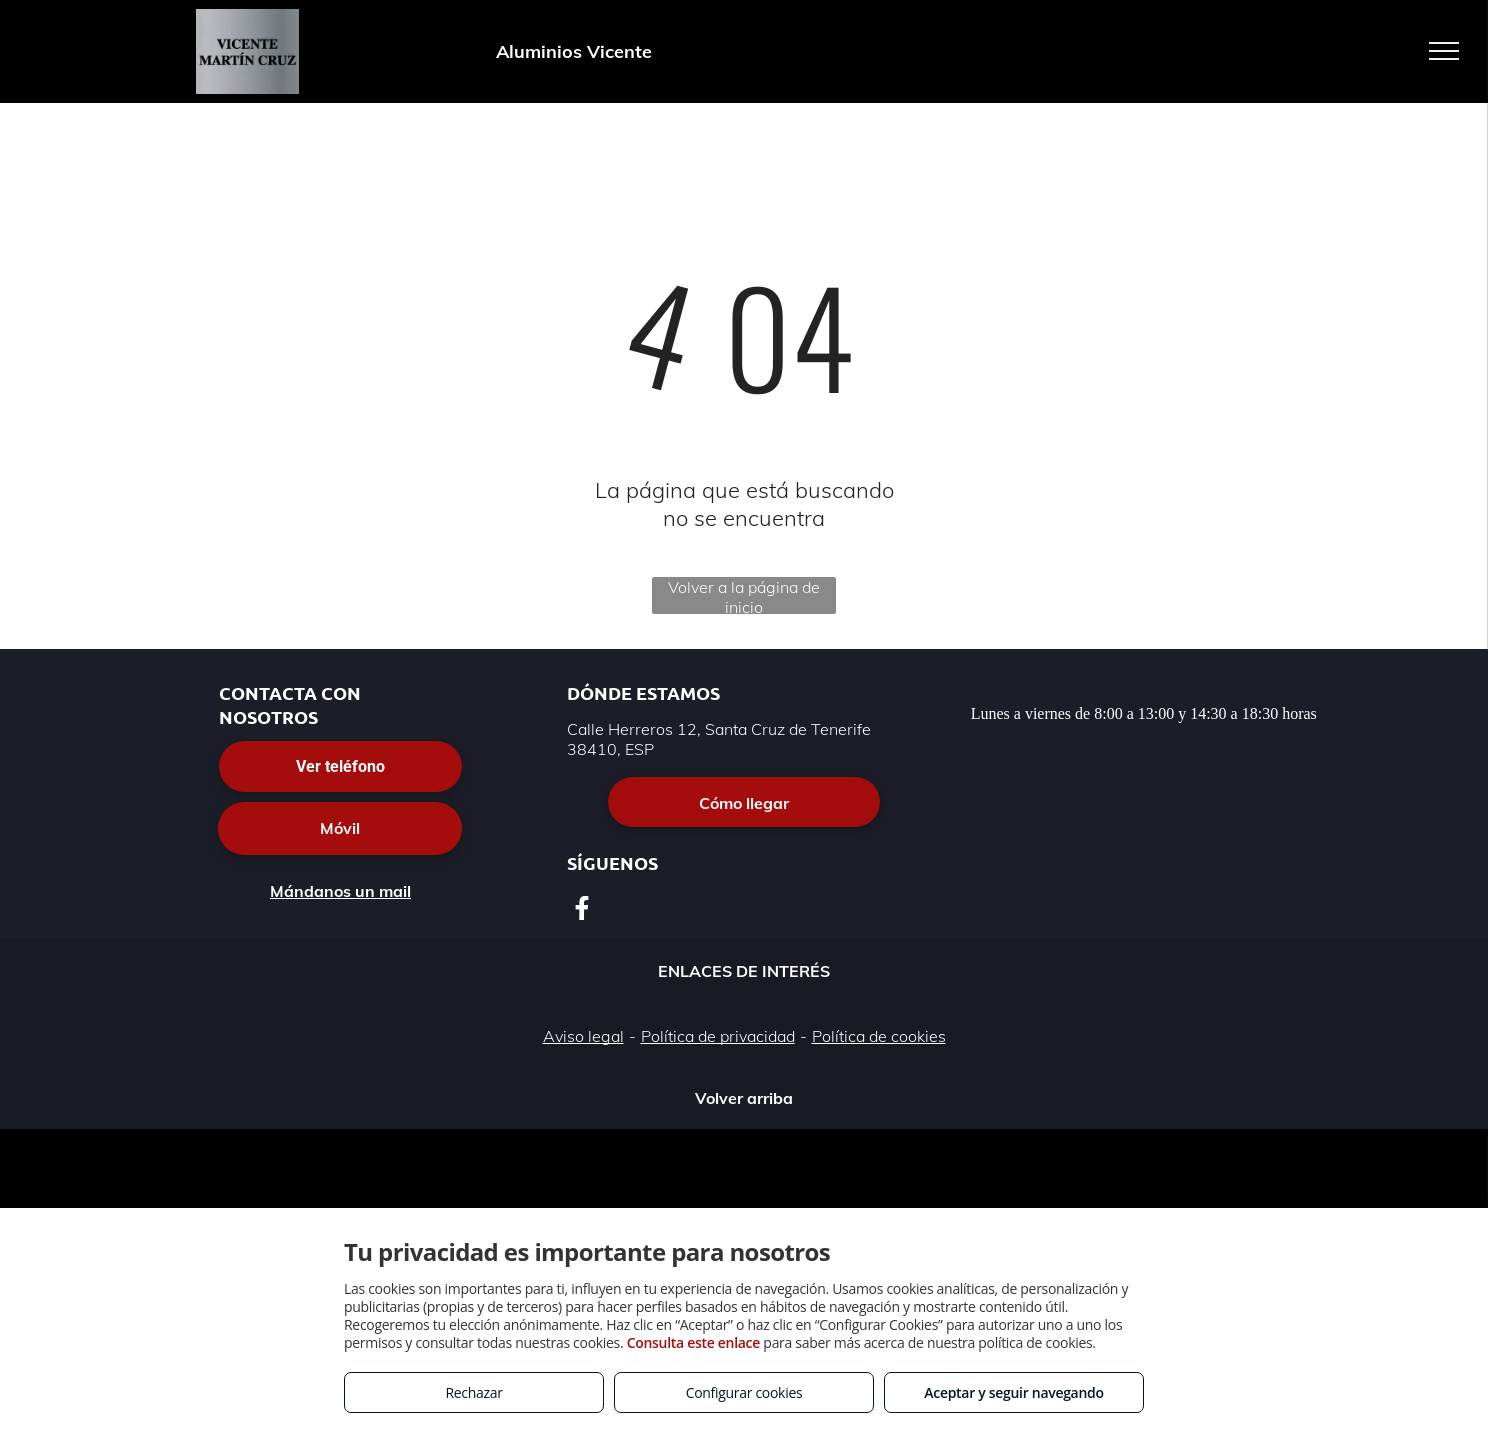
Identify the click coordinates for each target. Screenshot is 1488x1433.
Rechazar (473, 1392)
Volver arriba (744, 1098)
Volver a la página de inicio (744, 595)
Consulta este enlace (693, 1342)
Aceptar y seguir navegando (1013, 1392)
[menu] (1444, 51)
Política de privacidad (718, 1036)
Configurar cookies (744, 1392)
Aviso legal (583, 1036)
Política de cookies (879, 1036)
